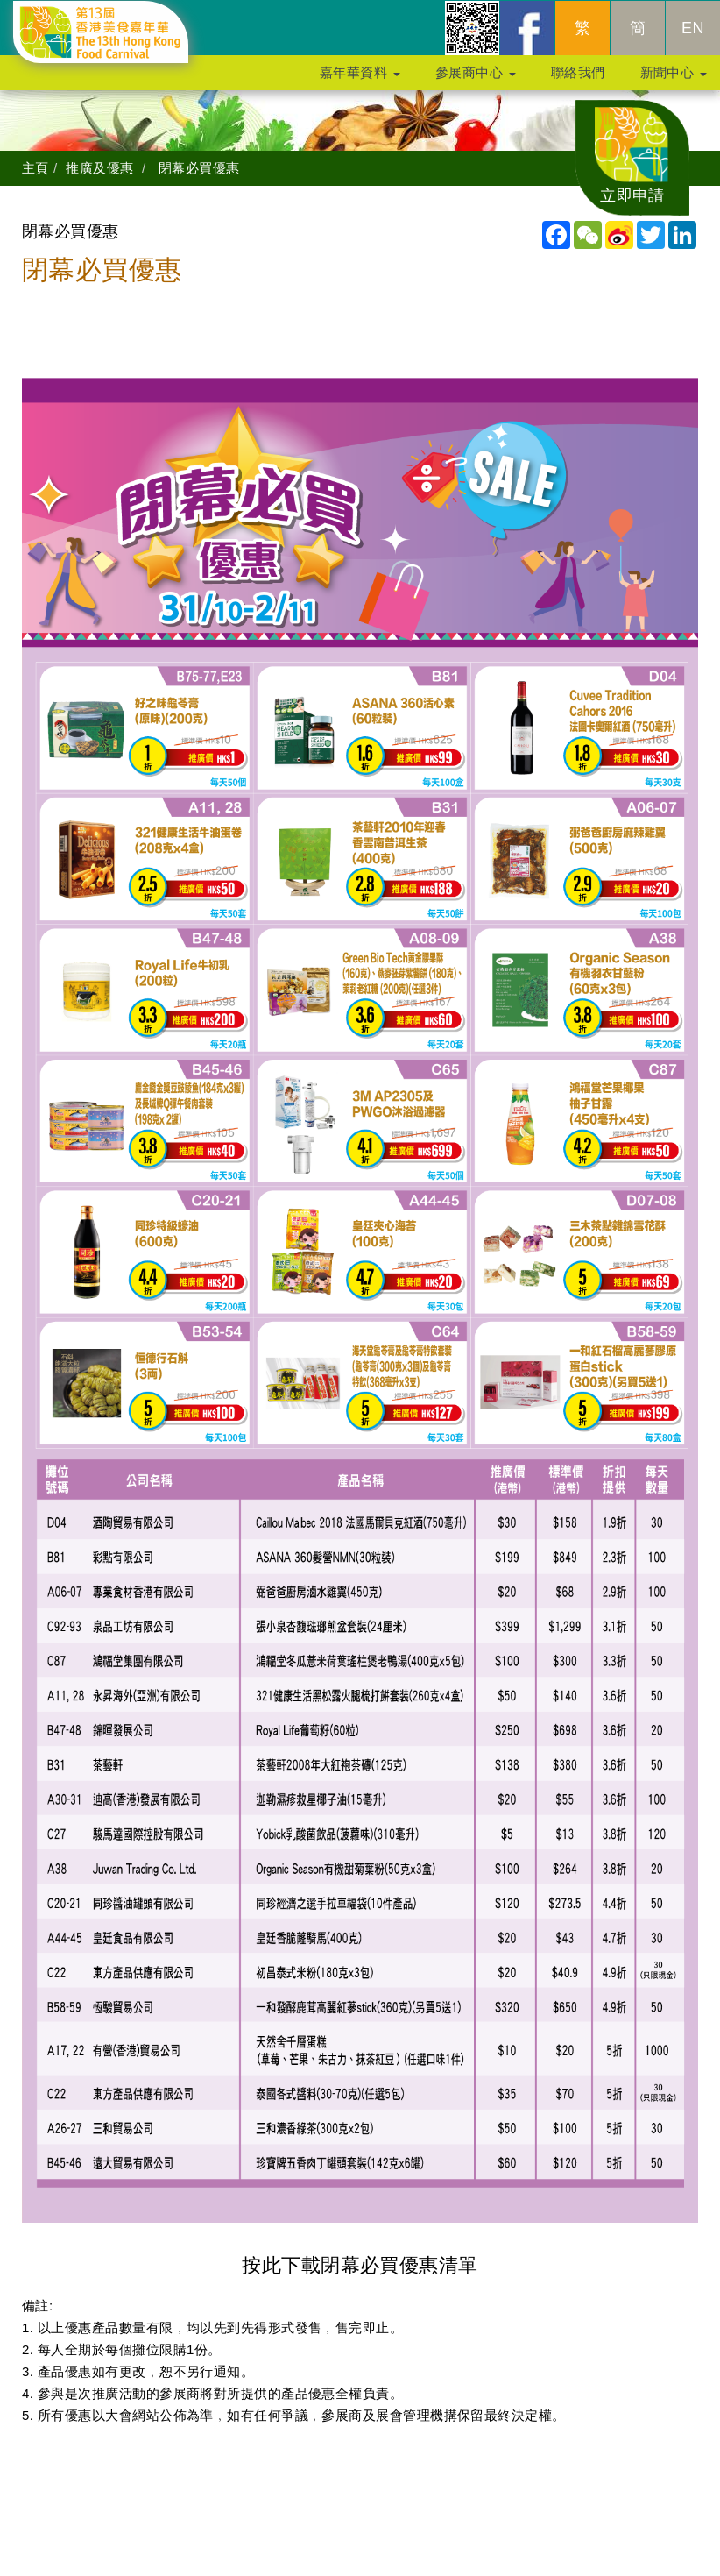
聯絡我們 (578, 80)
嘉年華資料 (360, 80)
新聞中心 (673, 80)
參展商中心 (475, 80)
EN (692, 36)
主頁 (35, 167)
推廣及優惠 (99, 167)
